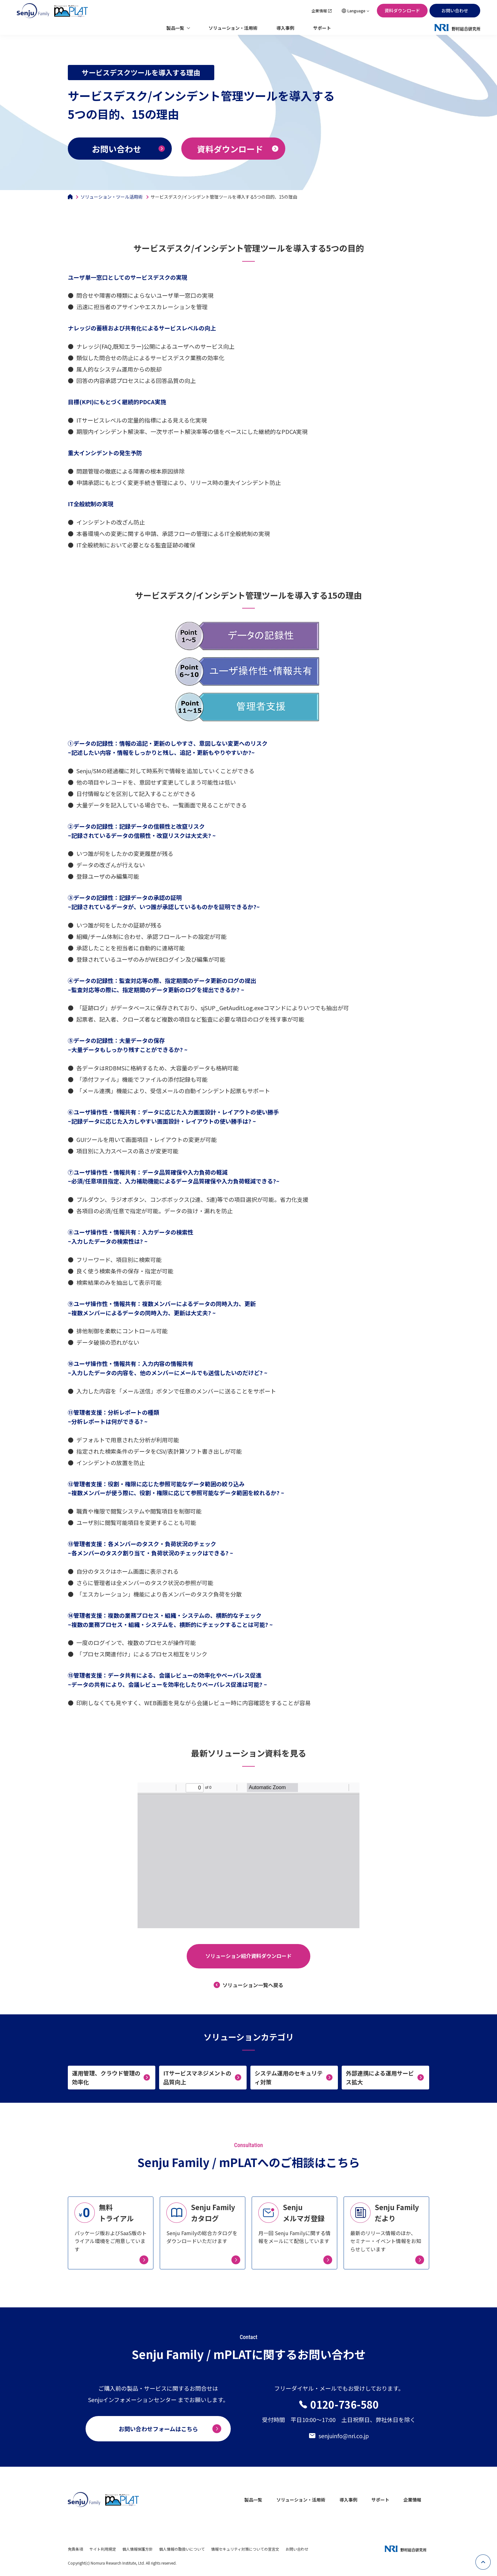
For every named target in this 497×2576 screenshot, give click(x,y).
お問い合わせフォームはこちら (158, 2429)
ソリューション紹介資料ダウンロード (248, 1956)
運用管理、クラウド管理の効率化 (106, 2077)
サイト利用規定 (102, 2549)
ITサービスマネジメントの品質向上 (197, 2077)
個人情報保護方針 (137, 2549)
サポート (322, 28)
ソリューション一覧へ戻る (253, 1985)
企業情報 (319, 10)
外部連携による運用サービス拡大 (380, 2077)
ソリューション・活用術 (233, 28)
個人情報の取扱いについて (182, 2549)
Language (356, 10)
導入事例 (285, 28)
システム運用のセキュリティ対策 (289, 2077)
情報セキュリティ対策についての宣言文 (245, 2549)
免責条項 (75, 2549)
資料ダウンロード (402, 10)
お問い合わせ (455, 10)
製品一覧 (175, 28)
